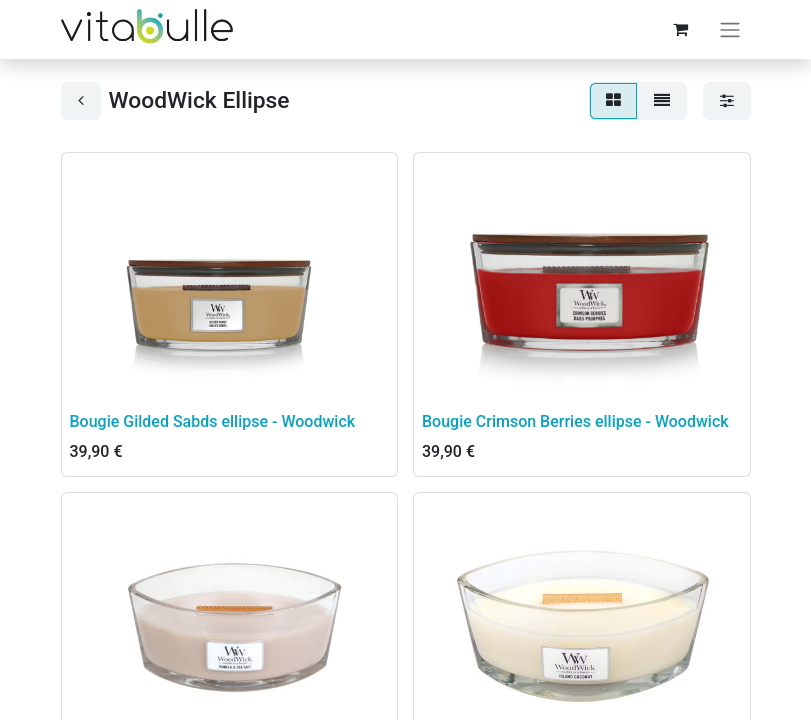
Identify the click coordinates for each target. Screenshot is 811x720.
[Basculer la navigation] (730, 29)
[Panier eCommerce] (681, 29)
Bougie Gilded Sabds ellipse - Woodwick (213, 421)
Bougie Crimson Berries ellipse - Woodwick (575, 421)
